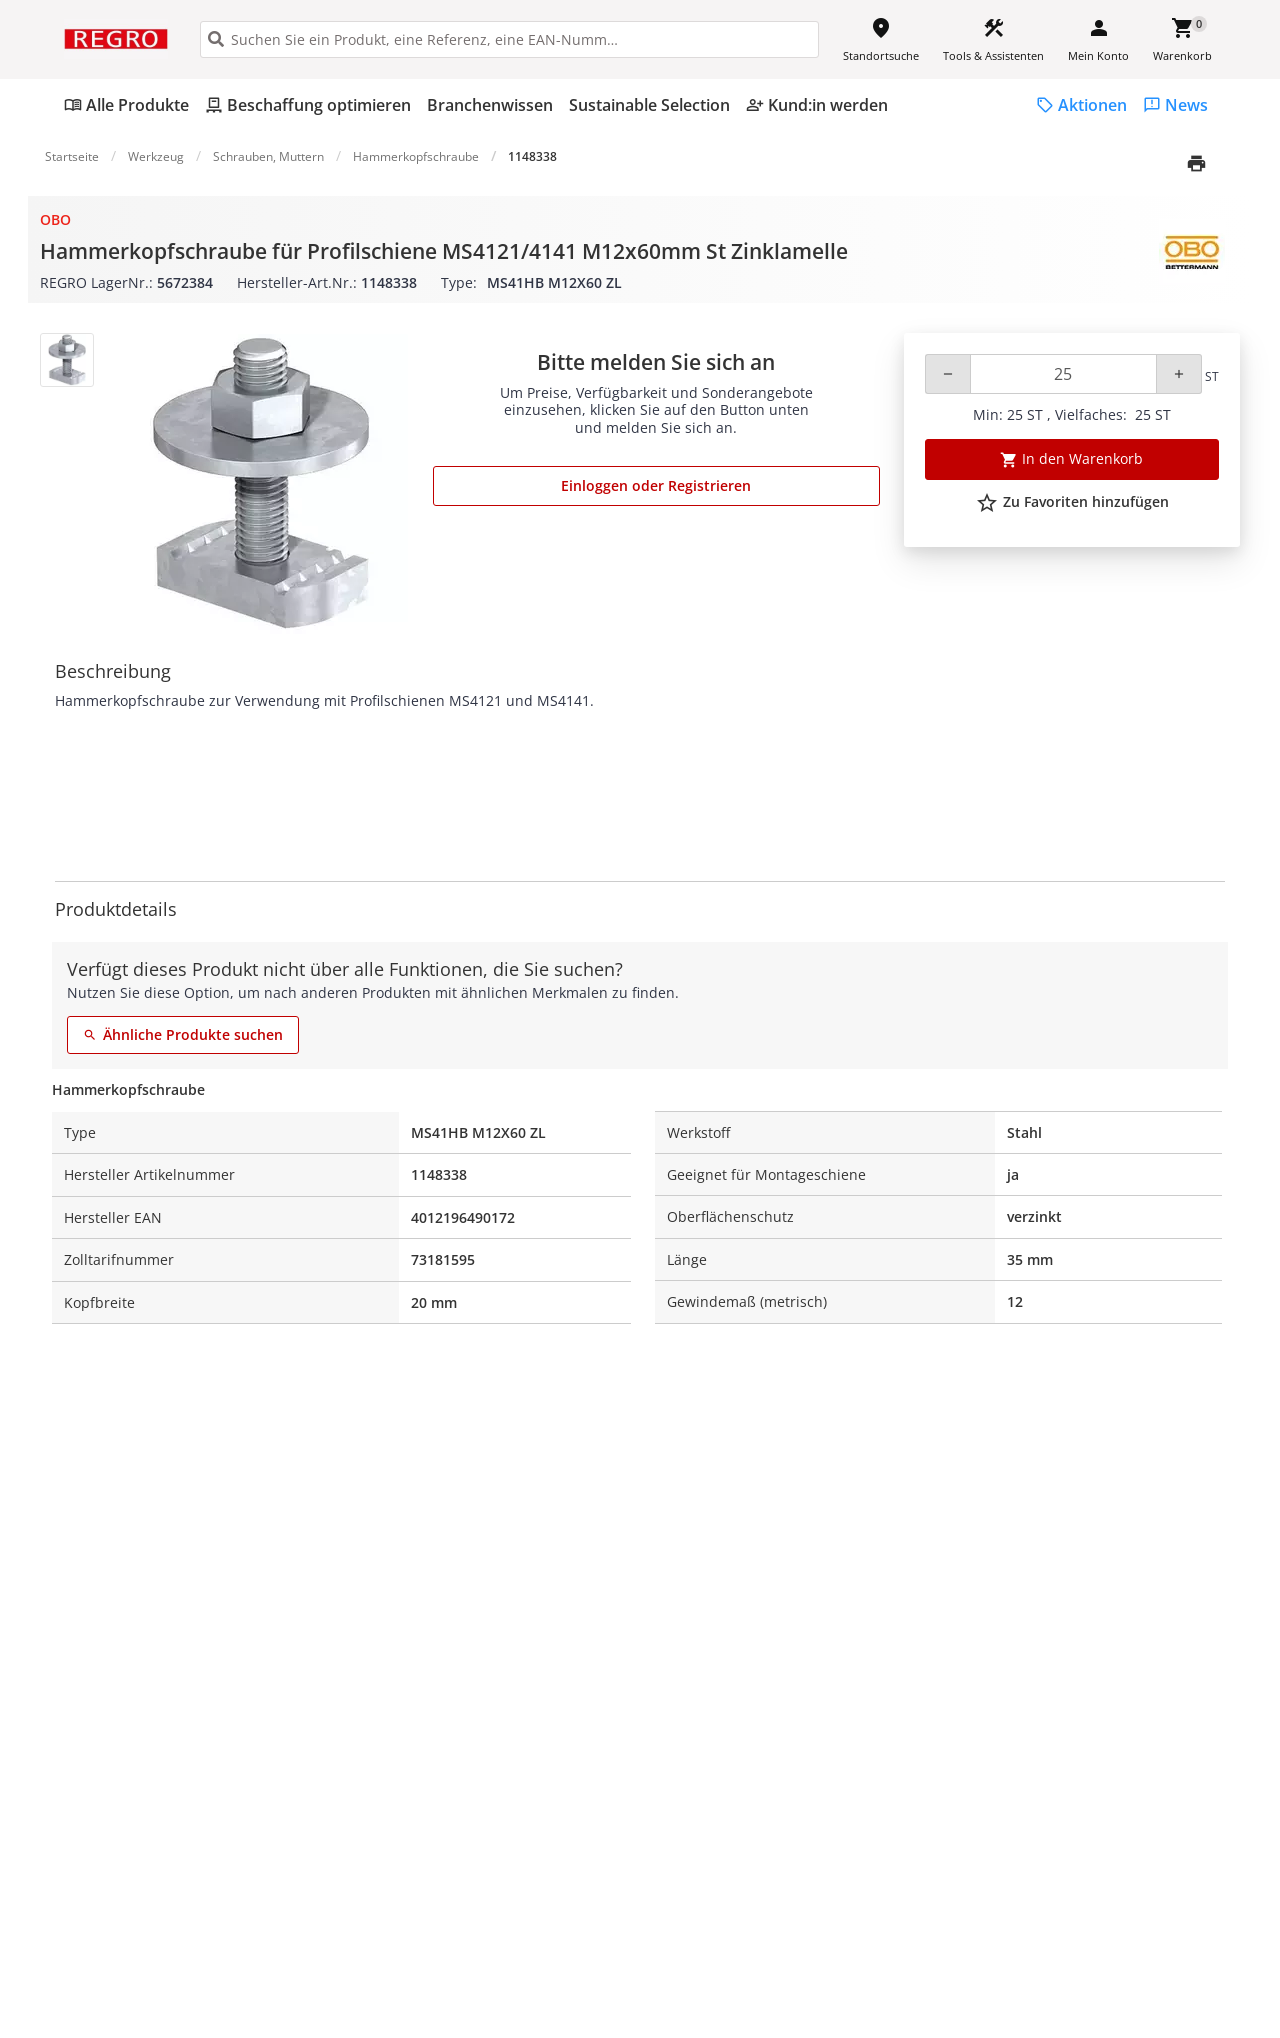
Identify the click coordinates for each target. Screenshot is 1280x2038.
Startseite (72, 156)
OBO (55, 219)
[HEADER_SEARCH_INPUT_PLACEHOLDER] (509, 39)
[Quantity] (1063, 374)
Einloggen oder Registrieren (656, 485)
